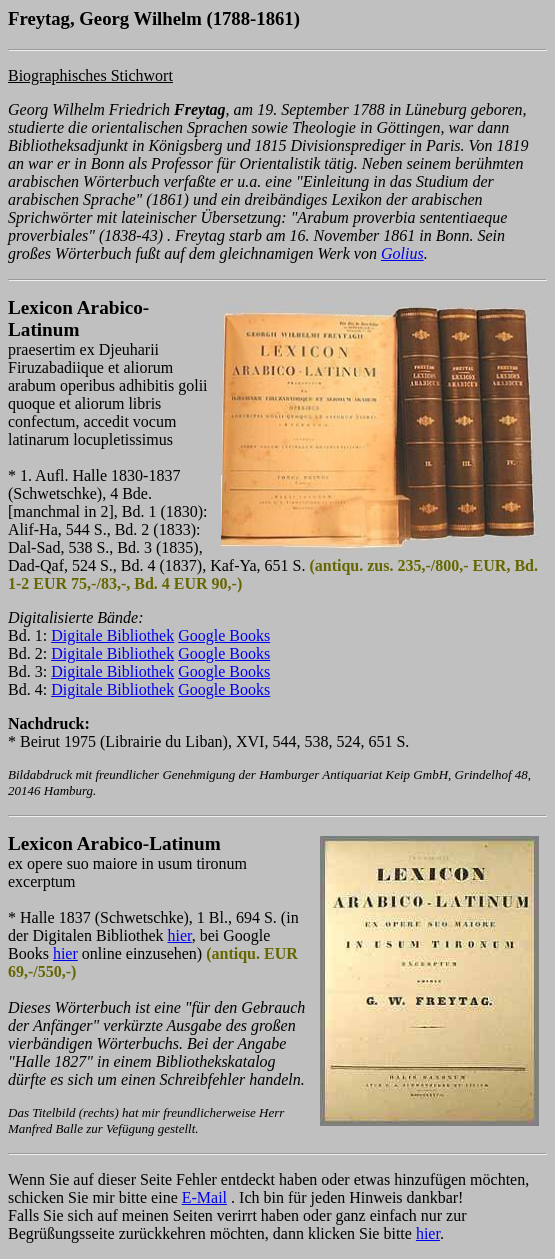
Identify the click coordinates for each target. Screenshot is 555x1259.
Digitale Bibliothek (112, 635)
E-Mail (204, 1197)
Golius (402, 253)
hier (180, 935)
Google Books (224, 635)
